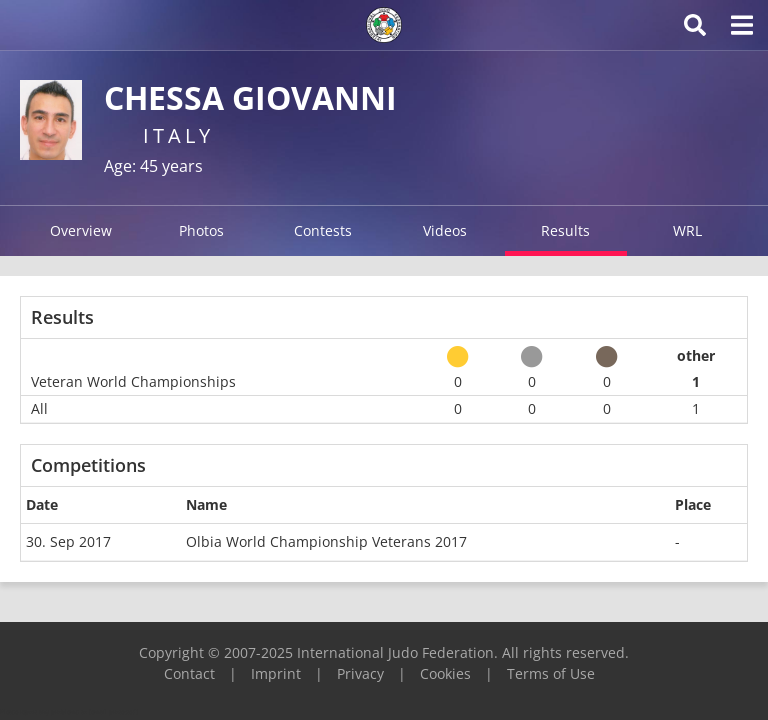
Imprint (276, 673)
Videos (445, 230)
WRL (687, 230)
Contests (323, 230)
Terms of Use (551, 673)
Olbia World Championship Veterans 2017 (326, 541)
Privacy (360, 673)
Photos (201, 230)
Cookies (445, 673)
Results (565, 230)
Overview (81, 230)
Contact (189, 673)
